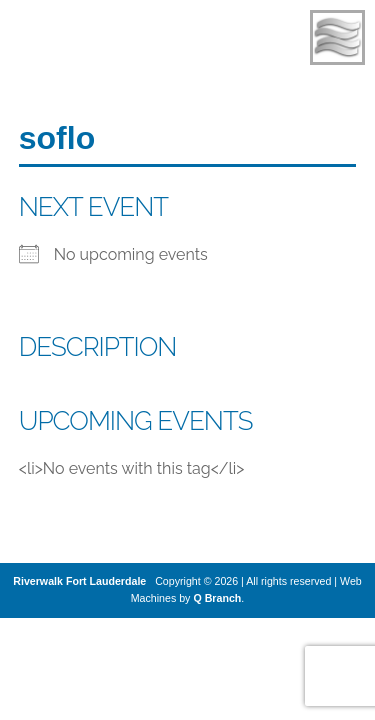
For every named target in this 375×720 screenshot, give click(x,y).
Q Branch (217, 598)
